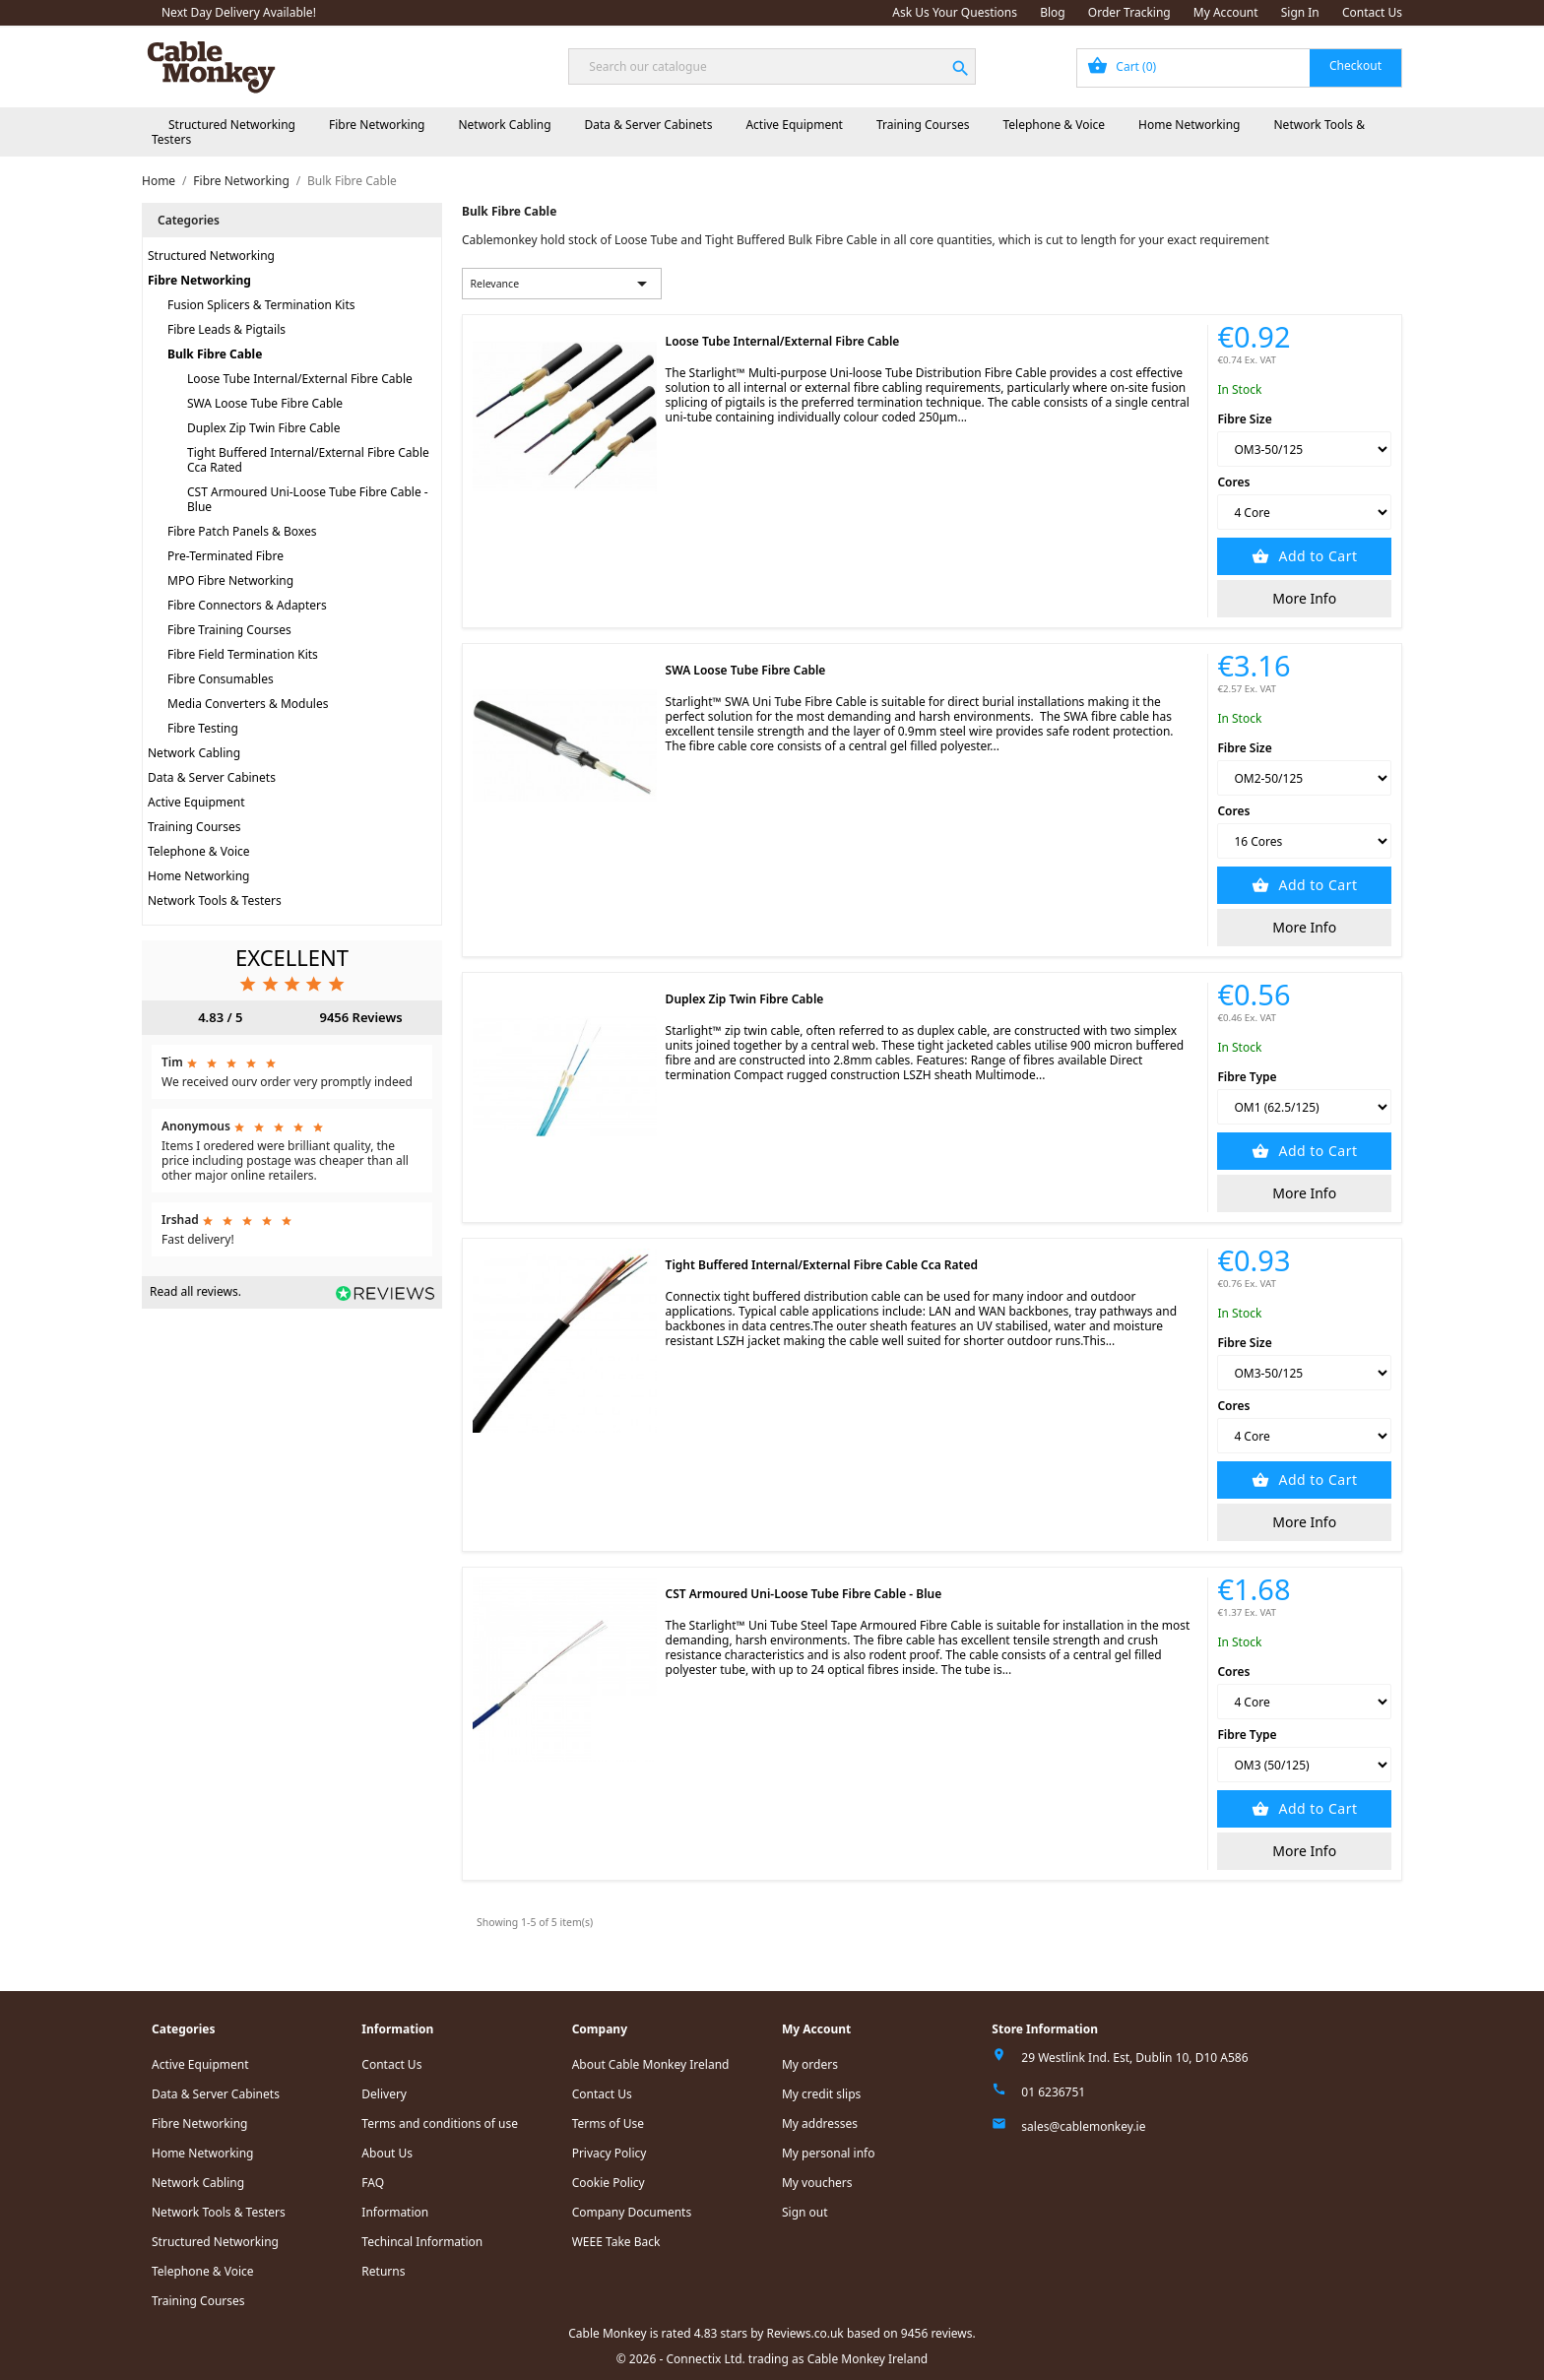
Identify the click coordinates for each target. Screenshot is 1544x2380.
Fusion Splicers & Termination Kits (261, 304)
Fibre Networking (376, 124)
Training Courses (923, 124)
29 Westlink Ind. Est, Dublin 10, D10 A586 (1134, 2057)
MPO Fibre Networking (230, 580)
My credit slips (821, 2094)
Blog (1052, 12)
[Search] (771, 66)
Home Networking (1189, 124)
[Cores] (1304, 512)
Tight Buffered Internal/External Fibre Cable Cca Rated (308, 460)
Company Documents (632, 2212)
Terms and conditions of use (439, 2123)
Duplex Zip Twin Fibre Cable (263, 427)
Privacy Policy (609, 2153)
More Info (1304, 598)
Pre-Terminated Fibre (225, 555)
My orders (810, 2064)
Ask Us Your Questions (954, 12)
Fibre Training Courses (229, 629)
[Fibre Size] (1304, 449)
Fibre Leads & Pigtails (226, 329)
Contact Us (1372, 12)
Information (394, 2212)
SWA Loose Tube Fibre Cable (265, 403)
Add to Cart (1315, 556)
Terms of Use (608, 2123)
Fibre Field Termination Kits (242, 654)
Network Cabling (504, 124)
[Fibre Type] (1304, 1107)
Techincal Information (421, 2241)
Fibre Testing (202, 728)
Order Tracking (1129, 12)
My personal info (828, 2153)
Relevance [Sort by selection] (562, 283)
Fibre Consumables (220, 679)
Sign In (1300, 12)
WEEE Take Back (616, 2241)
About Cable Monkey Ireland (651, 2064)
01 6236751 (1053, 2092)
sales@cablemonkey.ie (1083, 2126)
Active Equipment (794, 124)
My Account (1225, 12)
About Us (387, 2153)
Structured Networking (231, 124)
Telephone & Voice (1053, 124)
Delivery (384, 2094)
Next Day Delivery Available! (238, 12)
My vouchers (817, 2182)
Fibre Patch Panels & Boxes (241, 531)
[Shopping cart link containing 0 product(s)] (1239, 68)
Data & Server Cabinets (649, 124)
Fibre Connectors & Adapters (247, 605)
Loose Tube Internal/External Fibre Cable (300, 378)
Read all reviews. (195, 1291)
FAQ (372, 2182)
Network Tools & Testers (215, 900)
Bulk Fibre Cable (214, 354)
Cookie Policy (608, 2182)
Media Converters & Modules (247, 703)
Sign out (805, 2212)
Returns (383, 2271)
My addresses (820, 2123)
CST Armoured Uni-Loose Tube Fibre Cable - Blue (307, 499)
